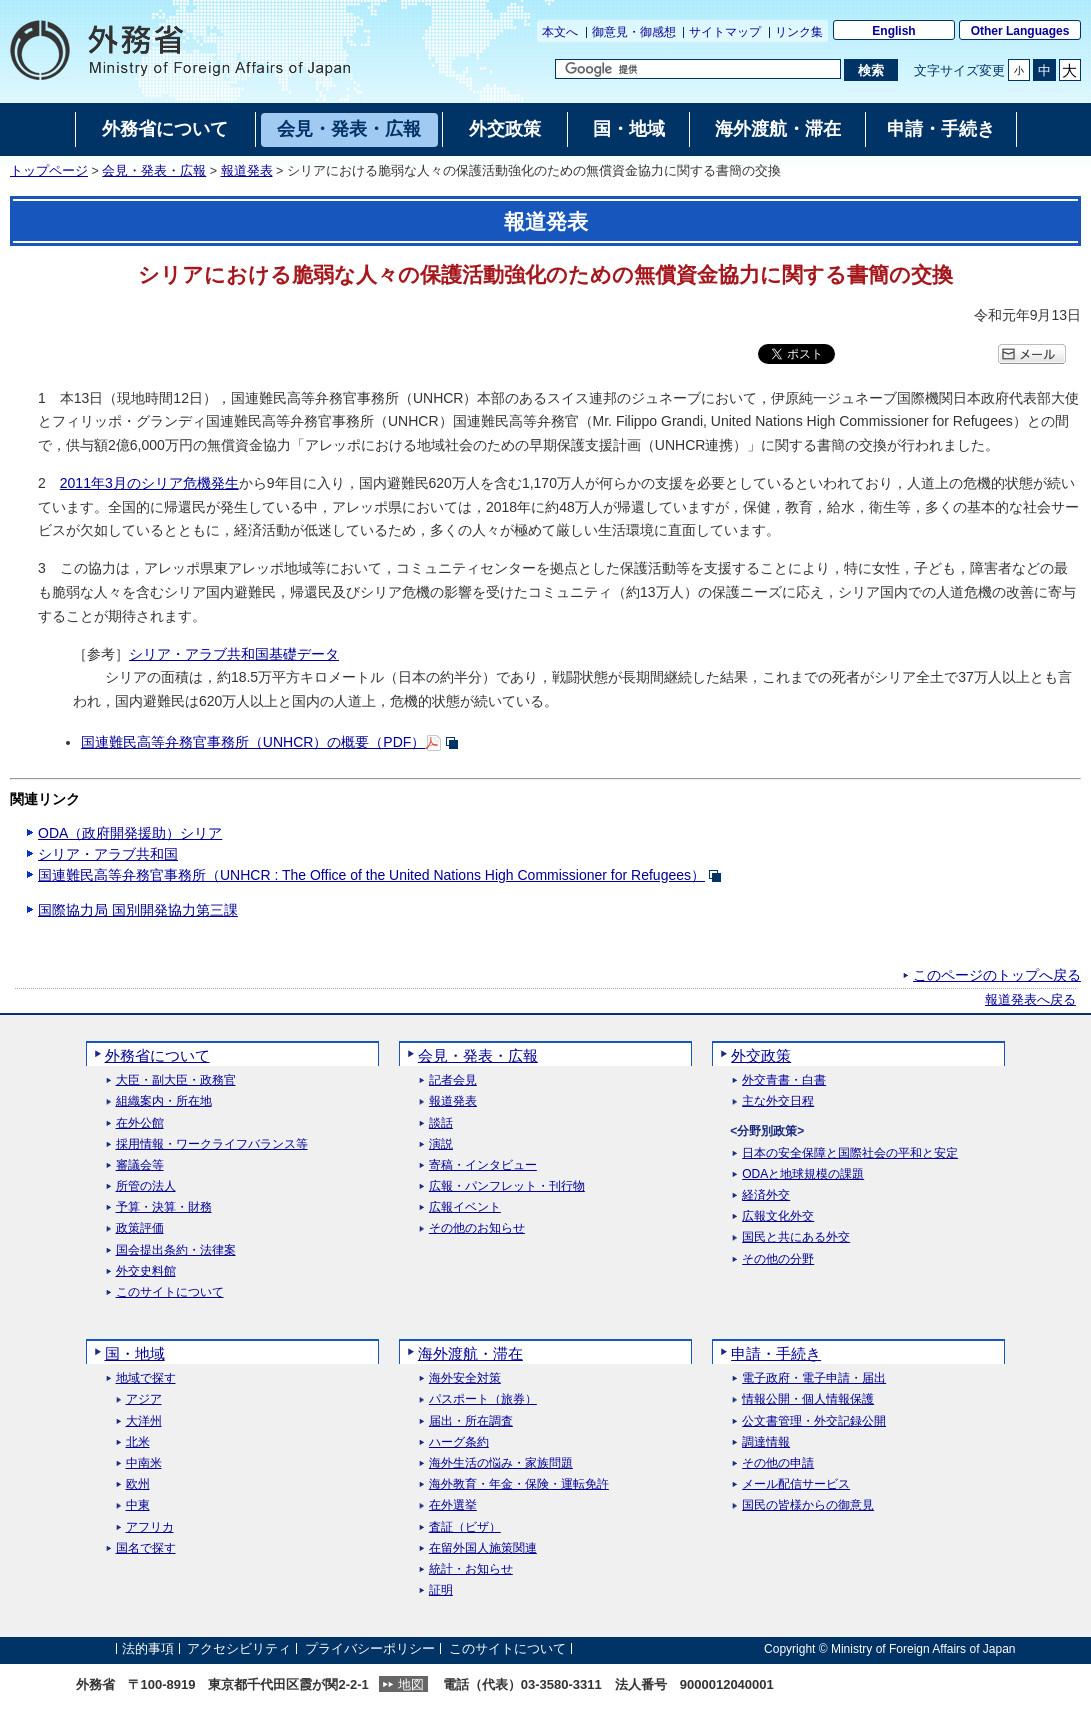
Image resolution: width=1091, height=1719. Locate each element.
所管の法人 (146, 1186)
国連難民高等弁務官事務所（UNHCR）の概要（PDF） (253, 742)
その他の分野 (778, 1259)
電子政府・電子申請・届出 (814, 1378)
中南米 (144, 1463)
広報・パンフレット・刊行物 (507, 1186)
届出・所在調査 (471, 1421)
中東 (138, 1505)
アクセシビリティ (239, 1648)
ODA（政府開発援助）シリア (130, 833)
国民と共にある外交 (796, 1237)
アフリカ (150, 1527)
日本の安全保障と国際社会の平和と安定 (850, 1153)
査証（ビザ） (465, 1527)
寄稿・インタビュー (483, 1165)
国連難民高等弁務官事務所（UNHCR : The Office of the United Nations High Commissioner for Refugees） (371, 875)
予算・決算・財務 (164, 1207)
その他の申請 (778, 1463)
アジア (144, 1399)
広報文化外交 (778, 1216)
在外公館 (140, 1123)
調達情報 (766, 1442)
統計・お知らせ (471, 1569)
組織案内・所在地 (164, 1101)
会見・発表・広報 (154, 171)
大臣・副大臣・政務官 (176, 1080)
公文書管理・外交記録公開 (814, 1421)
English (893, 31)
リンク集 (799, 32)
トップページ (49, 171)
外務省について (157, 1055)
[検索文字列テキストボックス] (698, 69)
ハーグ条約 (459, 1442)
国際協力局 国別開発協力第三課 (138, 910)
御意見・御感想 (634, 32)
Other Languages (1020, 31)
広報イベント (465, 1207)
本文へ (560, 32)
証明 (441, 1590)
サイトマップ (725, 32)
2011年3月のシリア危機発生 (149, 483)
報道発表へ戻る (1030, 1000)
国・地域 (135, 1353)
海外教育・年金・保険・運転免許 (519, 1484)
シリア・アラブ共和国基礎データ (234, 654)
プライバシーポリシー (370, 1648)
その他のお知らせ (477, 1228)
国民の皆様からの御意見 (808, 1505)
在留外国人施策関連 (483, 1548)
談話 (441, 1123)
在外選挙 (453, 1505)
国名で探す (146, 1548)
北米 (138, 1442)
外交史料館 (146, 1271)
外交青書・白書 (784, 1080)
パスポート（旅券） (483, 1399)
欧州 (138, 1484)
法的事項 (148, 1648)
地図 (411, 1684)
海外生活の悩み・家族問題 (501, 1463)
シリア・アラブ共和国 (108, 854)
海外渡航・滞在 (470, 1353)
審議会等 (140, 1165)
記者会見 (453, 1080)
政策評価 (140, 1228)
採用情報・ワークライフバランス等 (212, 1144)
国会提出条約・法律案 (176, 1250)
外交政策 (761, 1055)
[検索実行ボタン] (870, 70)
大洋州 (144, 1421)
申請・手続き (776, 1353)
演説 (441, 1144)
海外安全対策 (465, 1378)
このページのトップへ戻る (997, 975)
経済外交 (766, 1195)
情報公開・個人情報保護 (808, 1399)
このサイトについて (170, 1292)
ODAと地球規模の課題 (803, 1174)
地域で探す (146, 1378)
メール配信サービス (796, 1484)
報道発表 (247, 171)
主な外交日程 (778, 1101)
